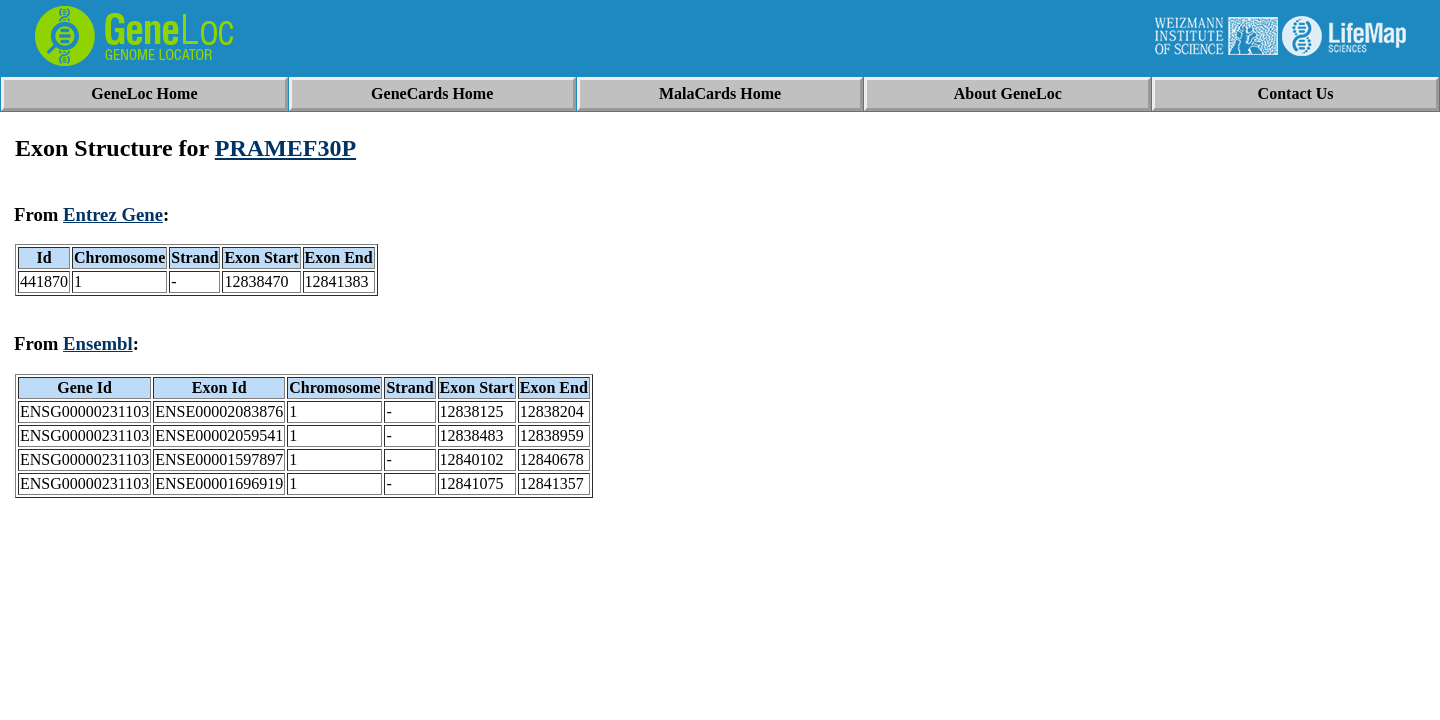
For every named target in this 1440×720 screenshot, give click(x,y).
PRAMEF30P (285, 148)
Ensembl (98, 343)
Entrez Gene (113, 214)
